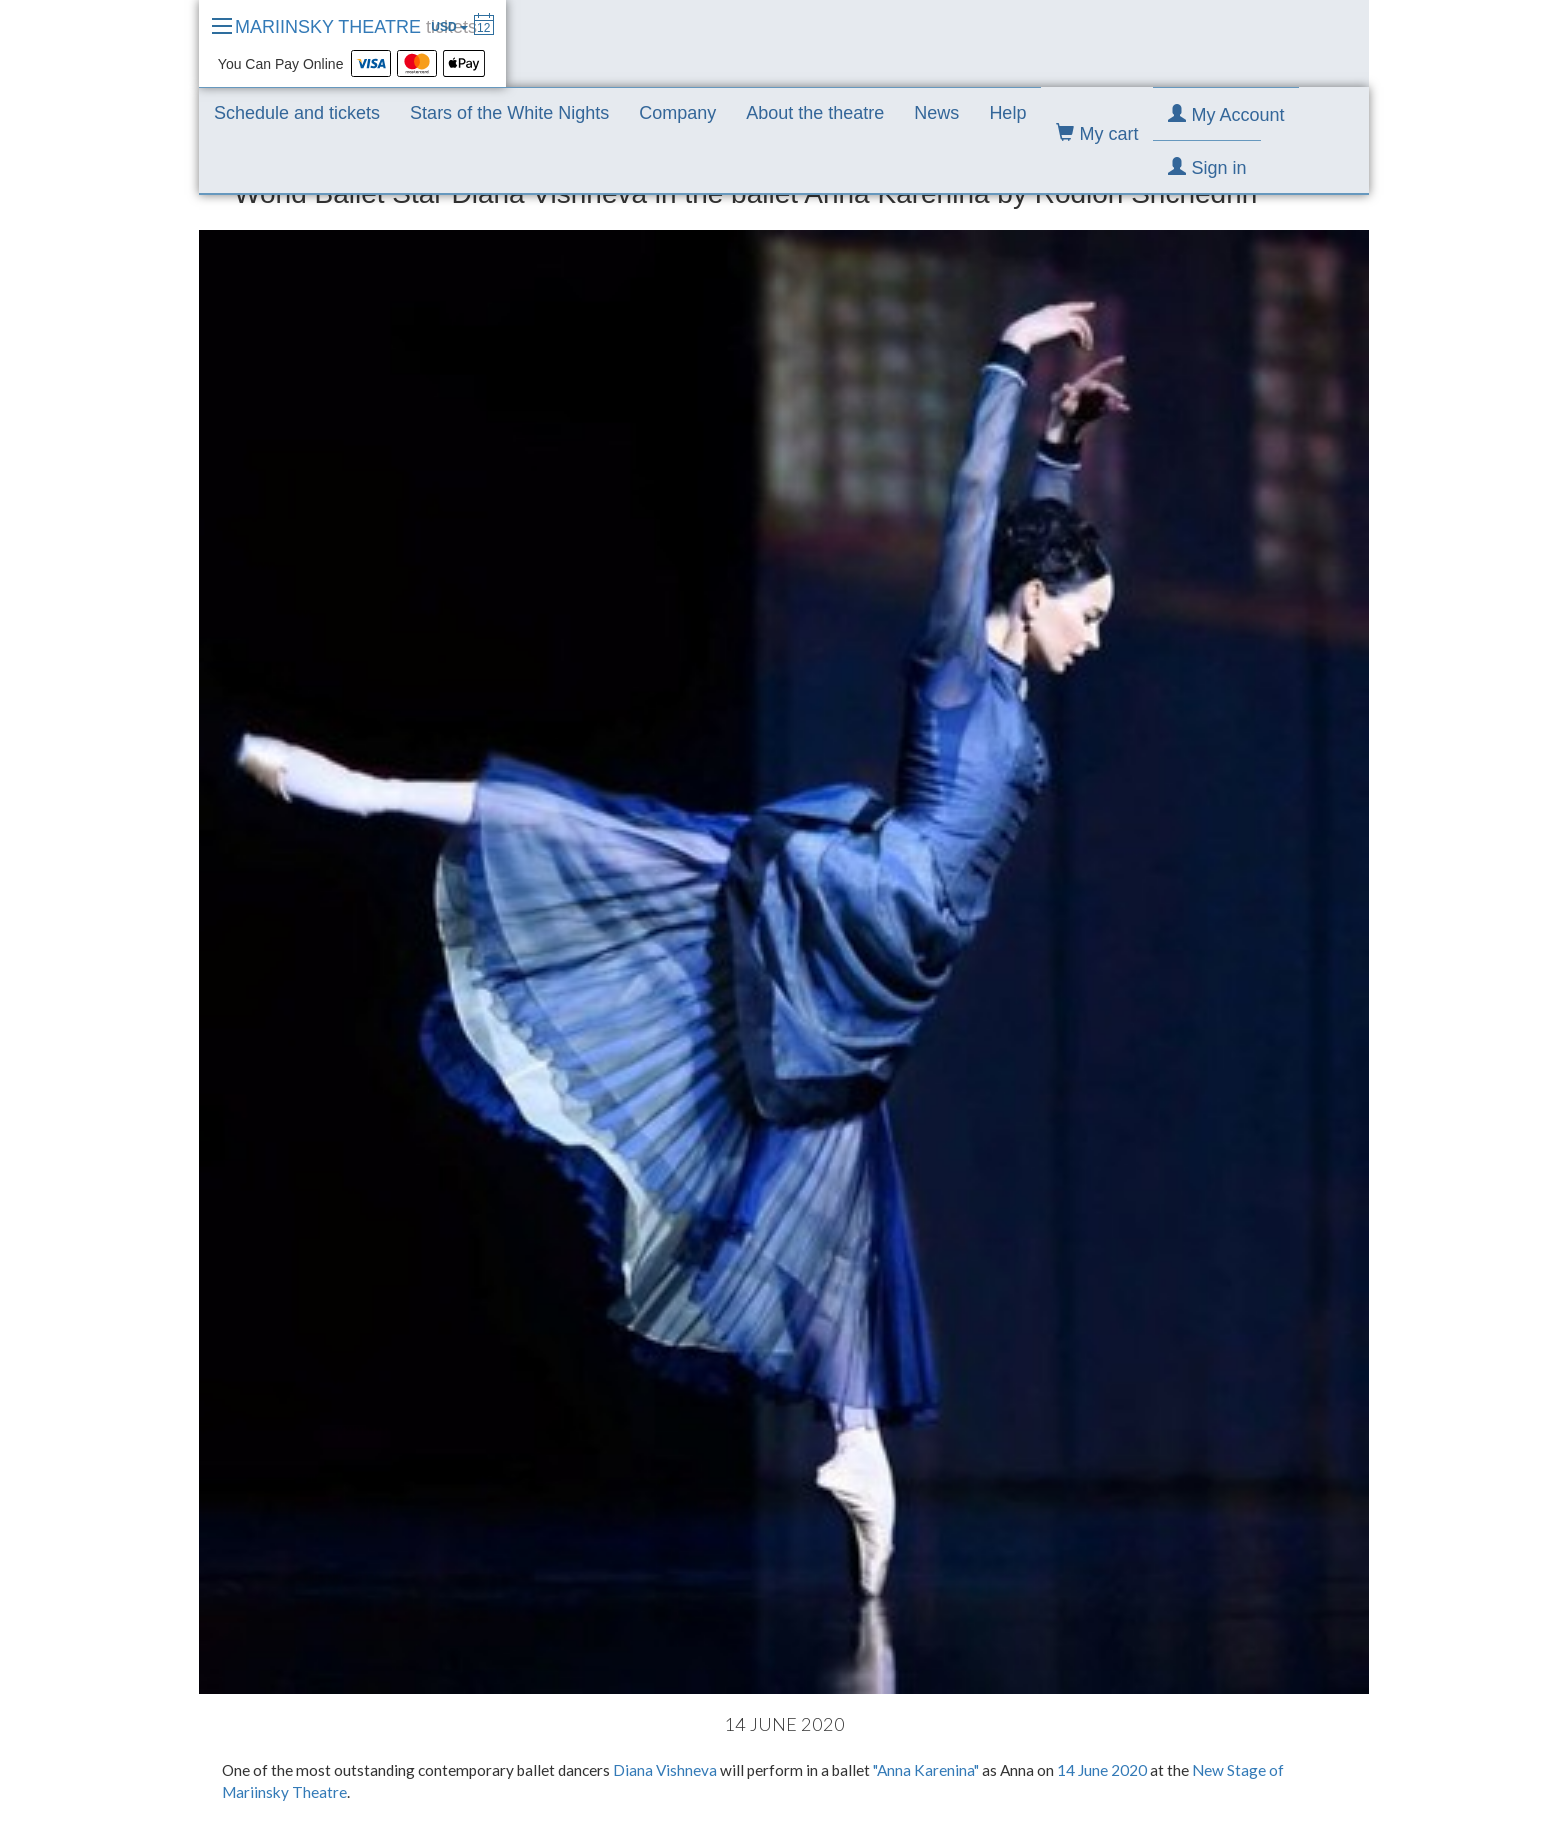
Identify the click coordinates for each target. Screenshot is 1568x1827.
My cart (1097, 133)
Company (677, 113)
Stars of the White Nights (509, 113)
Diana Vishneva (665, 1770)
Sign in (1207, 167)
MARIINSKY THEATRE (356, 27)
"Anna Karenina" (926, 1770)
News (936, 113)
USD (449, 27)
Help (1007, 113)
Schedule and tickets (297, 113)
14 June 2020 (1102, 1770)
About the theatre (815, 113)
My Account (1226, 114)
